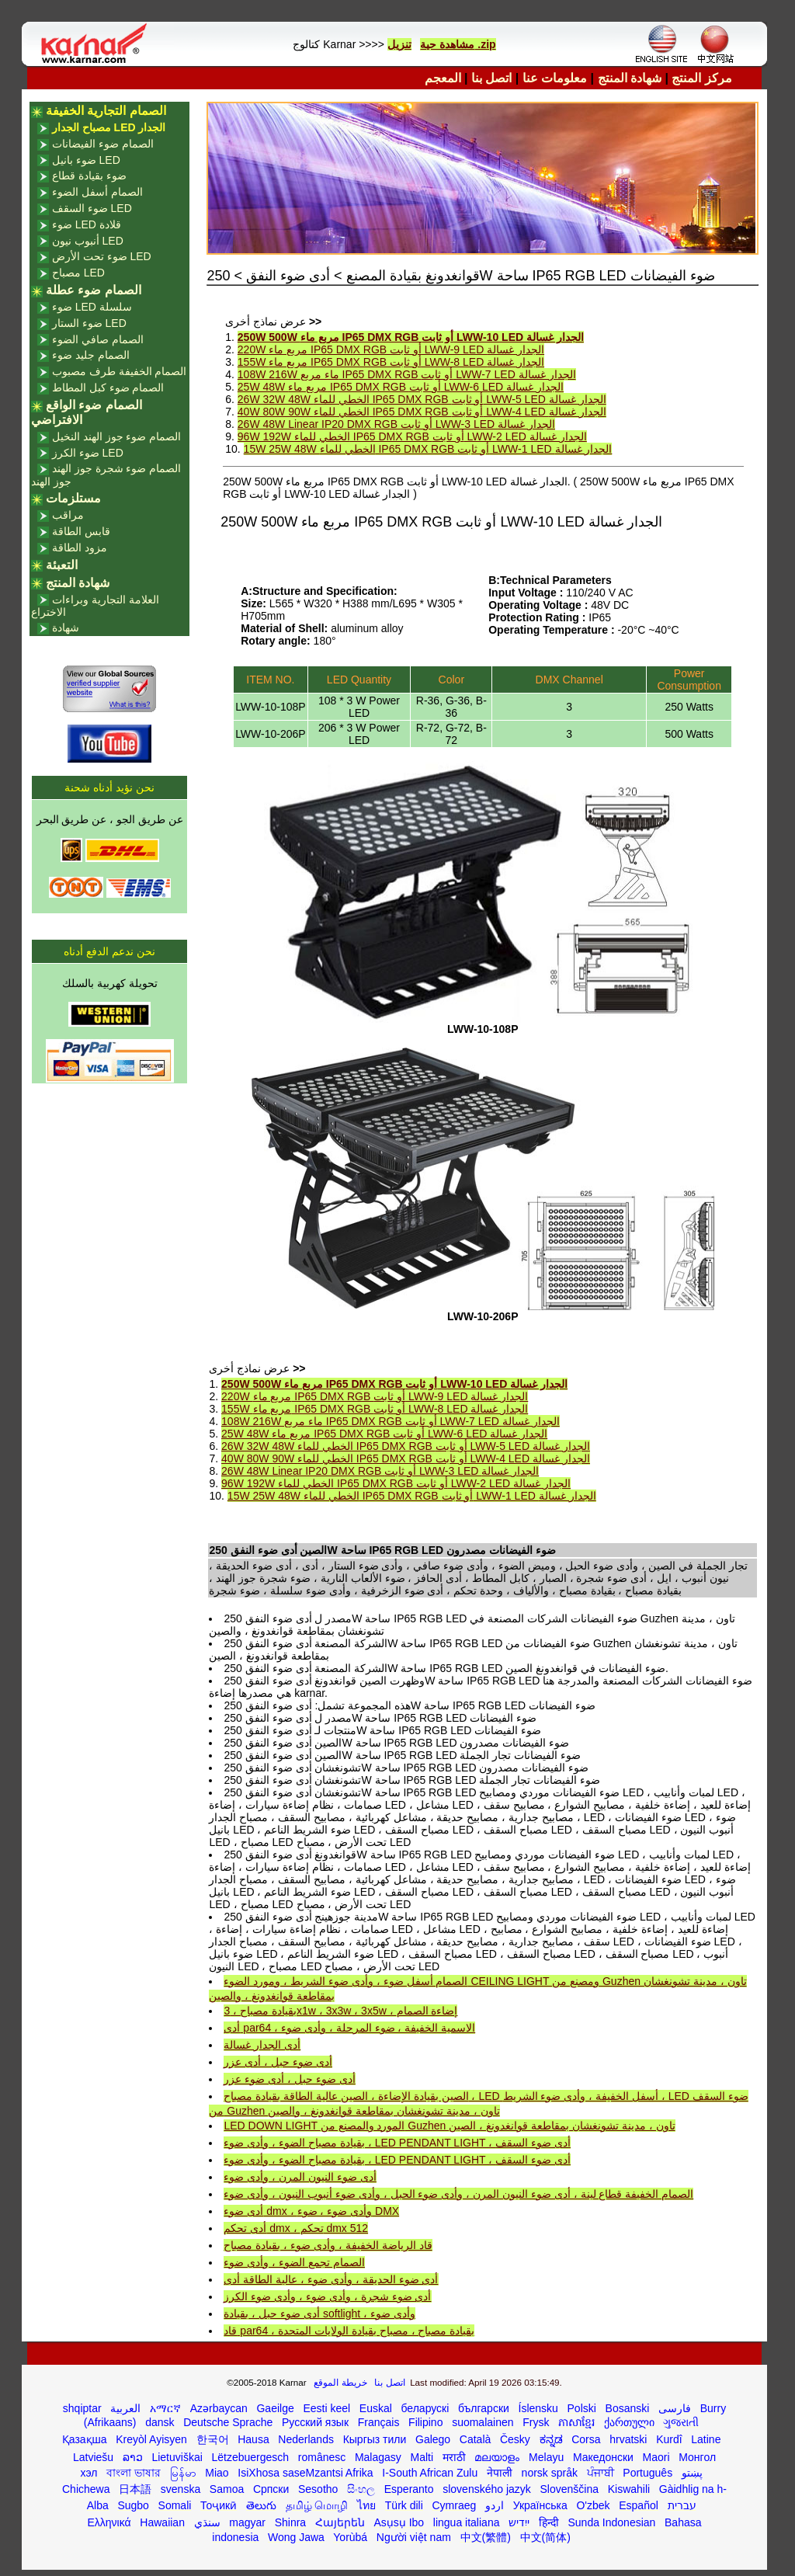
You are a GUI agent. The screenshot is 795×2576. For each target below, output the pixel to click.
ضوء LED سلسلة (92, 307)
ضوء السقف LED (92, 208)
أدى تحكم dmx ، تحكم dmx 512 (296, 2228)
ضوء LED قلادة (86, 224)
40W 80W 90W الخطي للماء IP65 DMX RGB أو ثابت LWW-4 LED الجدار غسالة (422, 411)
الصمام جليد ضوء (91, 355)
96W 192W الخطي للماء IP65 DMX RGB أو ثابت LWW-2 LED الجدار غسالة (412, 436)
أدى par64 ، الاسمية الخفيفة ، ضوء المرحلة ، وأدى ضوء (349, 2028)
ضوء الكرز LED (87, 453)
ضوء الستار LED (89, 323)
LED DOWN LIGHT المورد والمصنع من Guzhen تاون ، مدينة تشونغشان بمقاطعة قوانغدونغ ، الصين (449, 2125)
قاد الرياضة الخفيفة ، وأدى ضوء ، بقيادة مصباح (328, 2245)
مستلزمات (73, 498)
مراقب (68, 515)
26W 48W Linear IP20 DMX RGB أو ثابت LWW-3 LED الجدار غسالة (396, 424)
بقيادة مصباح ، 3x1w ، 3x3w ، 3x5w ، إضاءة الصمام (340, 2010)
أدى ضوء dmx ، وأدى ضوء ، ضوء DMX (311, 2211)
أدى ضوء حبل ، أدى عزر (278, 2062)
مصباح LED (78, 272)
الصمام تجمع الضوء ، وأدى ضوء (294, 2262)
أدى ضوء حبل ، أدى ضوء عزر (289, 2079)
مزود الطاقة (79, 547)
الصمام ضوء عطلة (93, 290)
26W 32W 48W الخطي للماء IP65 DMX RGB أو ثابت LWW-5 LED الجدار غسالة (422, 399)
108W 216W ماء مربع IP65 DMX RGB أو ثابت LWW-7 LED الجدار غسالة (407, 374)
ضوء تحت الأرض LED (101, 256)
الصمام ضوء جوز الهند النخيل (117, 436)
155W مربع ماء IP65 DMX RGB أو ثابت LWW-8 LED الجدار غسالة (391, 362)
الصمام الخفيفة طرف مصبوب (119, 371)
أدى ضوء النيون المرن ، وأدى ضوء (300, 2177)
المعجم (443, 78)
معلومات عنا (554, 78)
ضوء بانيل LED (86, 160)
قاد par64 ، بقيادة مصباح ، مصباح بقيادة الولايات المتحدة (349, 2330)
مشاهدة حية (447, 44)
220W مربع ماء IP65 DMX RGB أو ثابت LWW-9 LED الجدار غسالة (391, 349)
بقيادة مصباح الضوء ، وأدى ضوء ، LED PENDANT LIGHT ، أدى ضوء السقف (397, 2142)
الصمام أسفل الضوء (97, 192)
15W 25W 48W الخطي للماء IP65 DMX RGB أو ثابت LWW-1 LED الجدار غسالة (428, 449)
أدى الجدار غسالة (262, 2045)
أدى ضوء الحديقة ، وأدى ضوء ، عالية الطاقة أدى (331, 2279)
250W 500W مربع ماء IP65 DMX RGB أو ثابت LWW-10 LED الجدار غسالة (411, 337)
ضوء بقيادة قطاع (89, 175)
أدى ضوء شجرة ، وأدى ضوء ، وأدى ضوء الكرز (327, 2296)
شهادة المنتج (629, 78)
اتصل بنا (491, 78)
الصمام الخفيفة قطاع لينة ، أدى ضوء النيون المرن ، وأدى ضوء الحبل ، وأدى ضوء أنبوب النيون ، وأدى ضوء (458, 2194)
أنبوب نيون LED (87, 241)
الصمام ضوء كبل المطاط (108, 387)
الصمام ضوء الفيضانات (103, 143)
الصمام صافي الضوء (98, 339)
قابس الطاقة (81, 531)
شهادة (65, 627)
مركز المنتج (701, 78)
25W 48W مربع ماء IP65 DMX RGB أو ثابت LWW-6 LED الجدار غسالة (401, 387)
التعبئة (62, 565)
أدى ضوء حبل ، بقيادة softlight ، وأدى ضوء (319, 2313)
